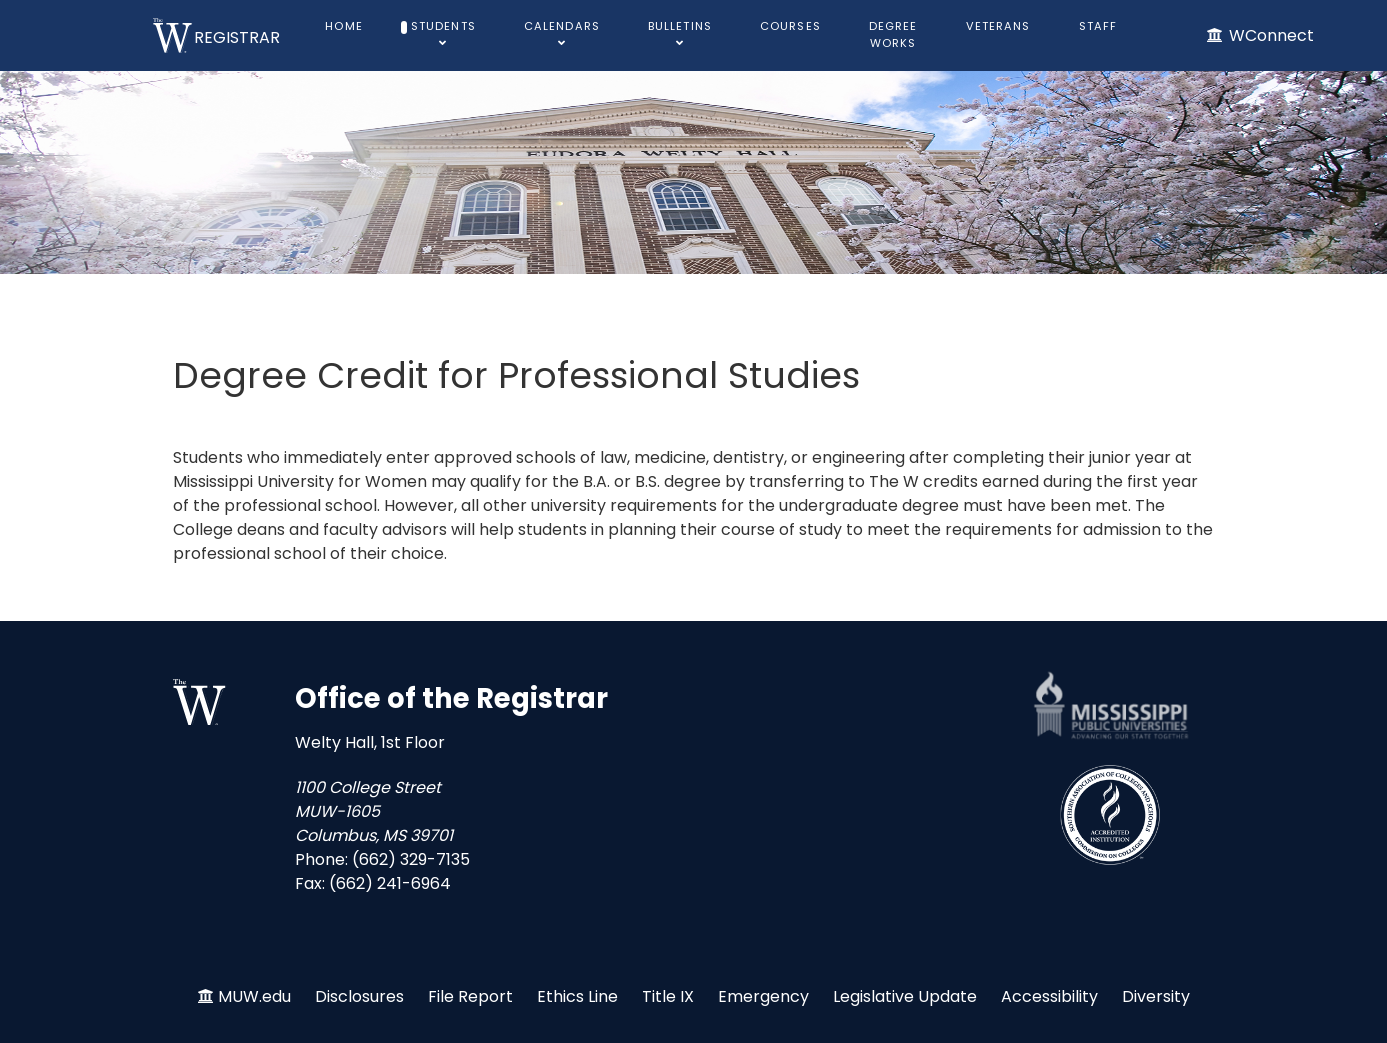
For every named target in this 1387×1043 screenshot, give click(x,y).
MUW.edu (254, 996)
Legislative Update (905, 996)
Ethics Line (577, 996)
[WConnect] (1259, 35)
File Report (470, 996)
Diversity (1156, 996)
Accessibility (1049, 996)
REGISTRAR (237, 37)
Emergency (763, 996)
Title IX (668, 996)
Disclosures (359, 996)
